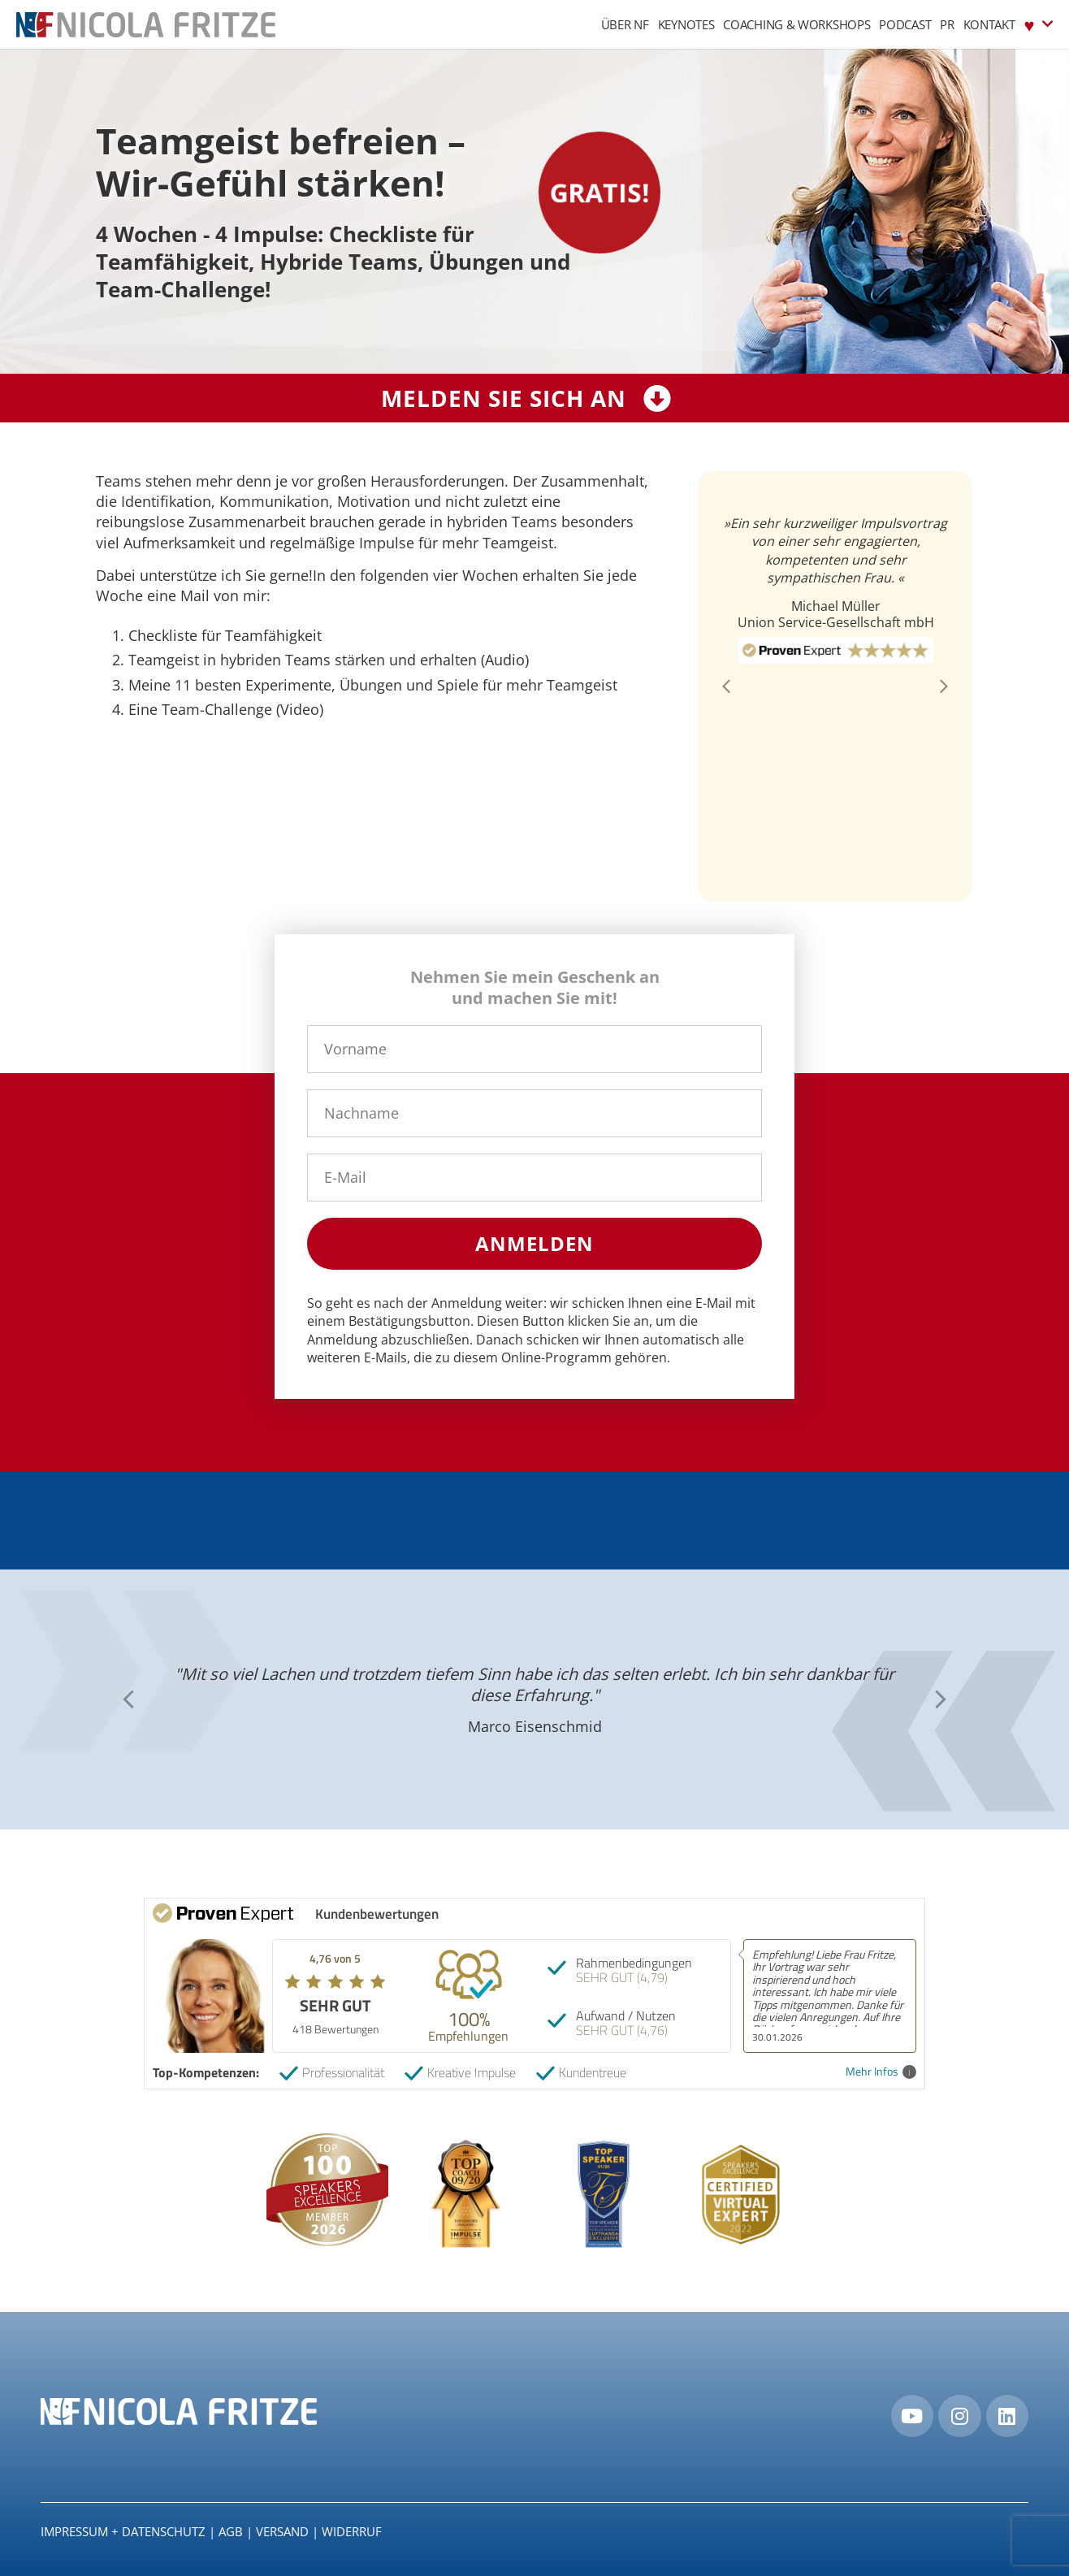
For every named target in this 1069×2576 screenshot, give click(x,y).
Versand (282, 2531)
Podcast (905, 24)
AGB (231, 2531)
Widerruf (352, 2531)
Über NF (625, 24)
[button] (726, 686)
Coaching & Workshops (796, 24)
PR (947, 24)
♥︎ (1038, 24)
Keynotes (686, 24)
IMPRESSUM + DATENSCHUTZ (123, 2531)
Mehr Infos (881, 2072)
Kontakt (989, 24)
